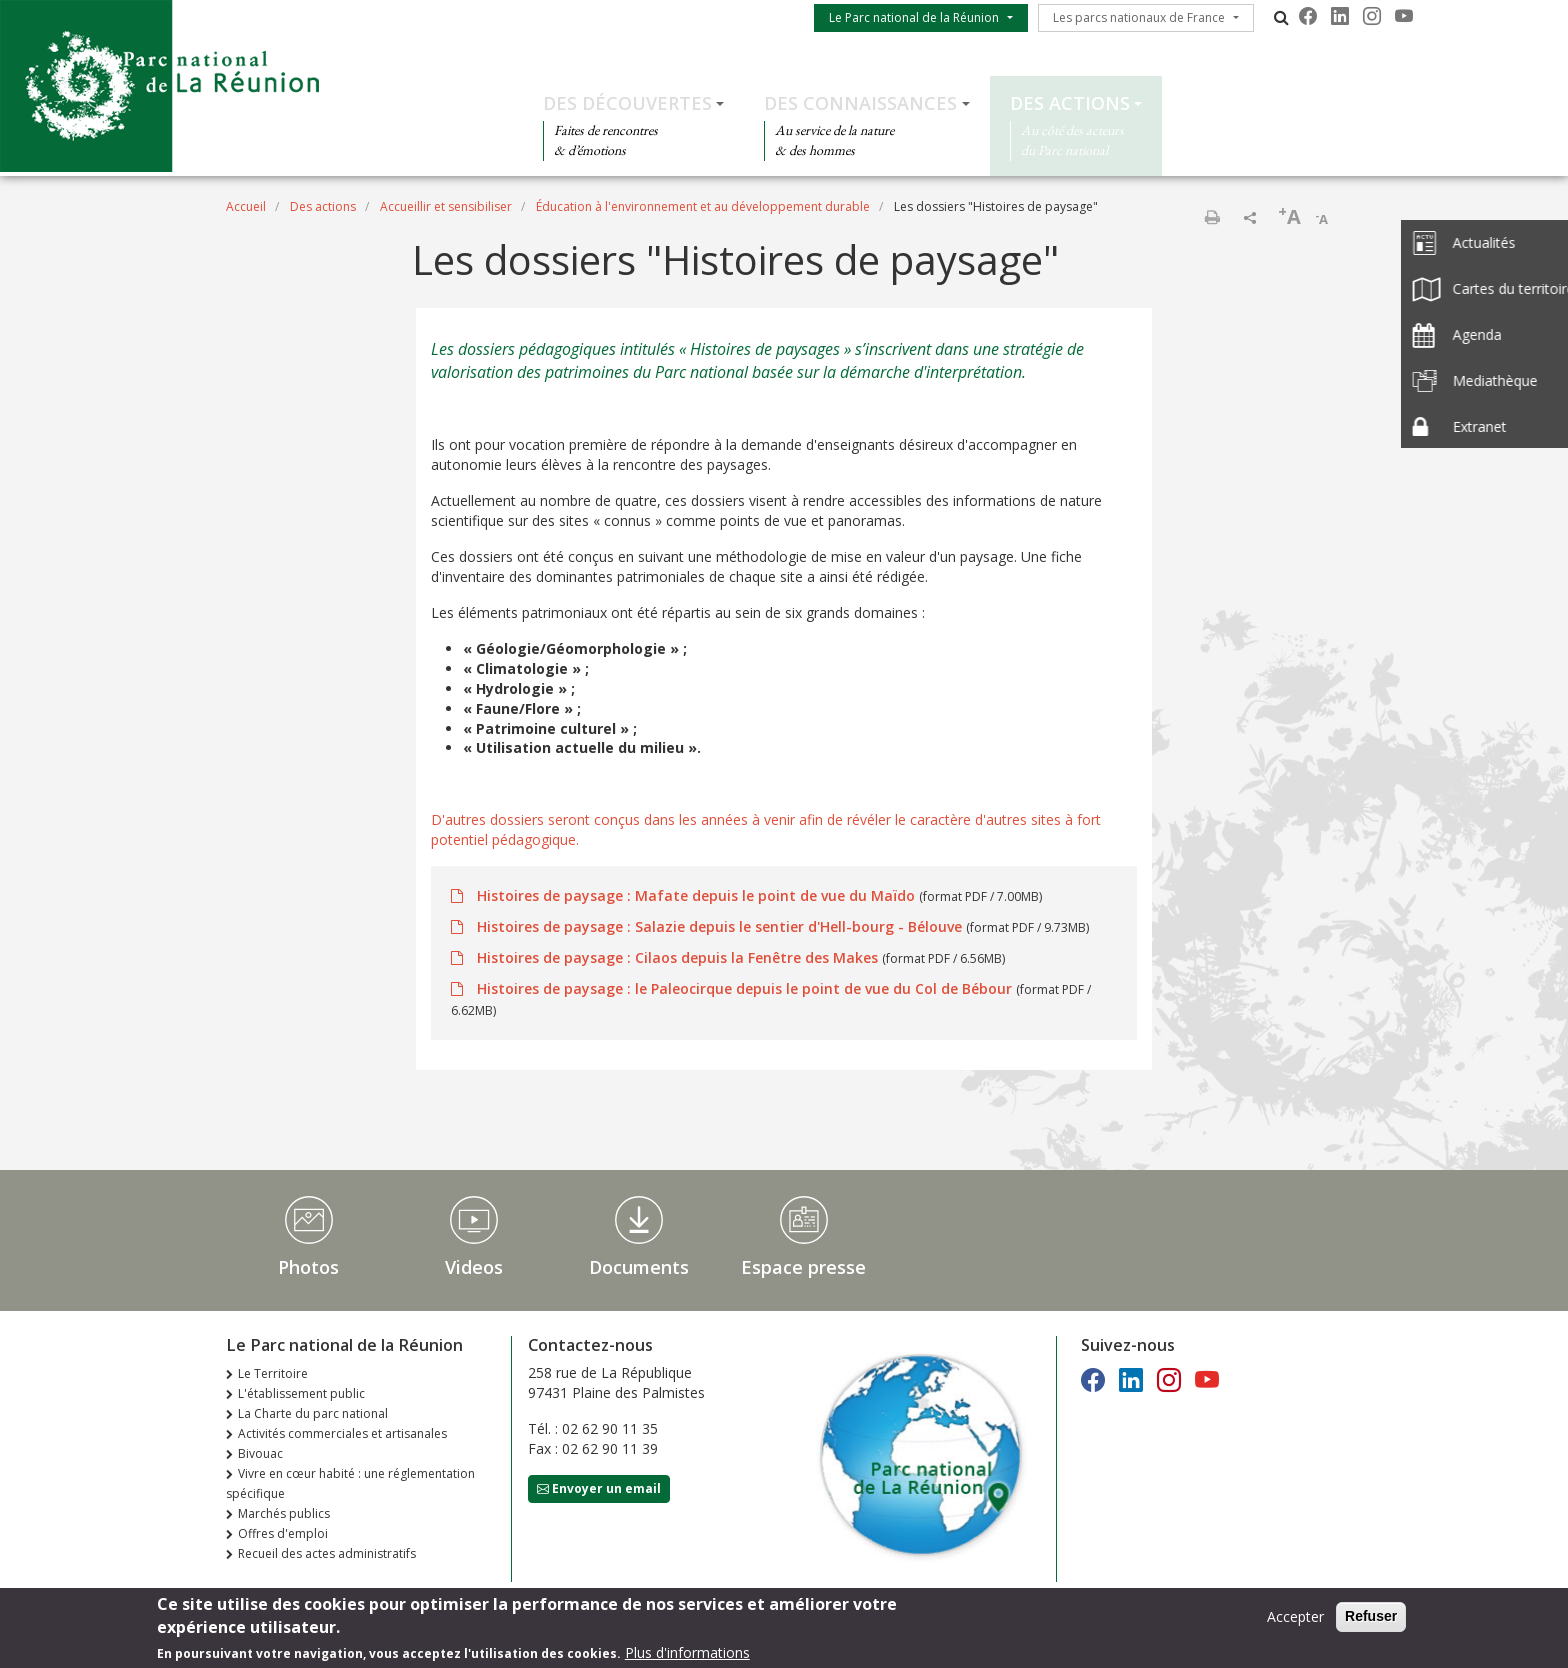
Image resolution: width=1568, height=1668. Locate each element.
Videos (474, 1267)
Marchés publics (284, 1513)
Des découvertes (627, 103)
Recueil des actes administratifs (327, 1553)
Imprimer (1212, 217)
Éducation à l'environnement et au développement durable (703, 206)
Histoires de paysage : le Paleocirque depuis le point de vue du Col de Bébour (744, 988)
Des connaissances (860, 103)
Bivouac (260, 1453)
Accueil (246, 206)
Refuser (1371, 1618)
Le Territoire (273, 1373)
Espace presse (803, 1267)
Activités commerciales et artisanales (342, 1433)
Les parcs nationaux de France (1139, 17)
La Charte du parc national (313, 1413)
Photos (308, 1267)
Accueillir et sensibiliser (446, 206)
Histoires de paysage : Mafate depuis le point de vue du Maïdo (696, 895)
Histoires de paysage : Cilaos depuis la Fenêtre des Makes (677, 957)
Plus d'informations (687, 1654)
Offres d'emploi (283, 1533)
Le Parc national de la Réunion (914, 17)
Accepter (1295, 1618)
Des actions (1070, 103)
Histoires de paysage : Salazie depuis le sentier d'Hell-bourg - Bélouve (719, 926)
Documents (639, 1267)
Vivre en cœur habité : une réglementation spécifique (350, 1483)
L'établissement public (301, 1393)
